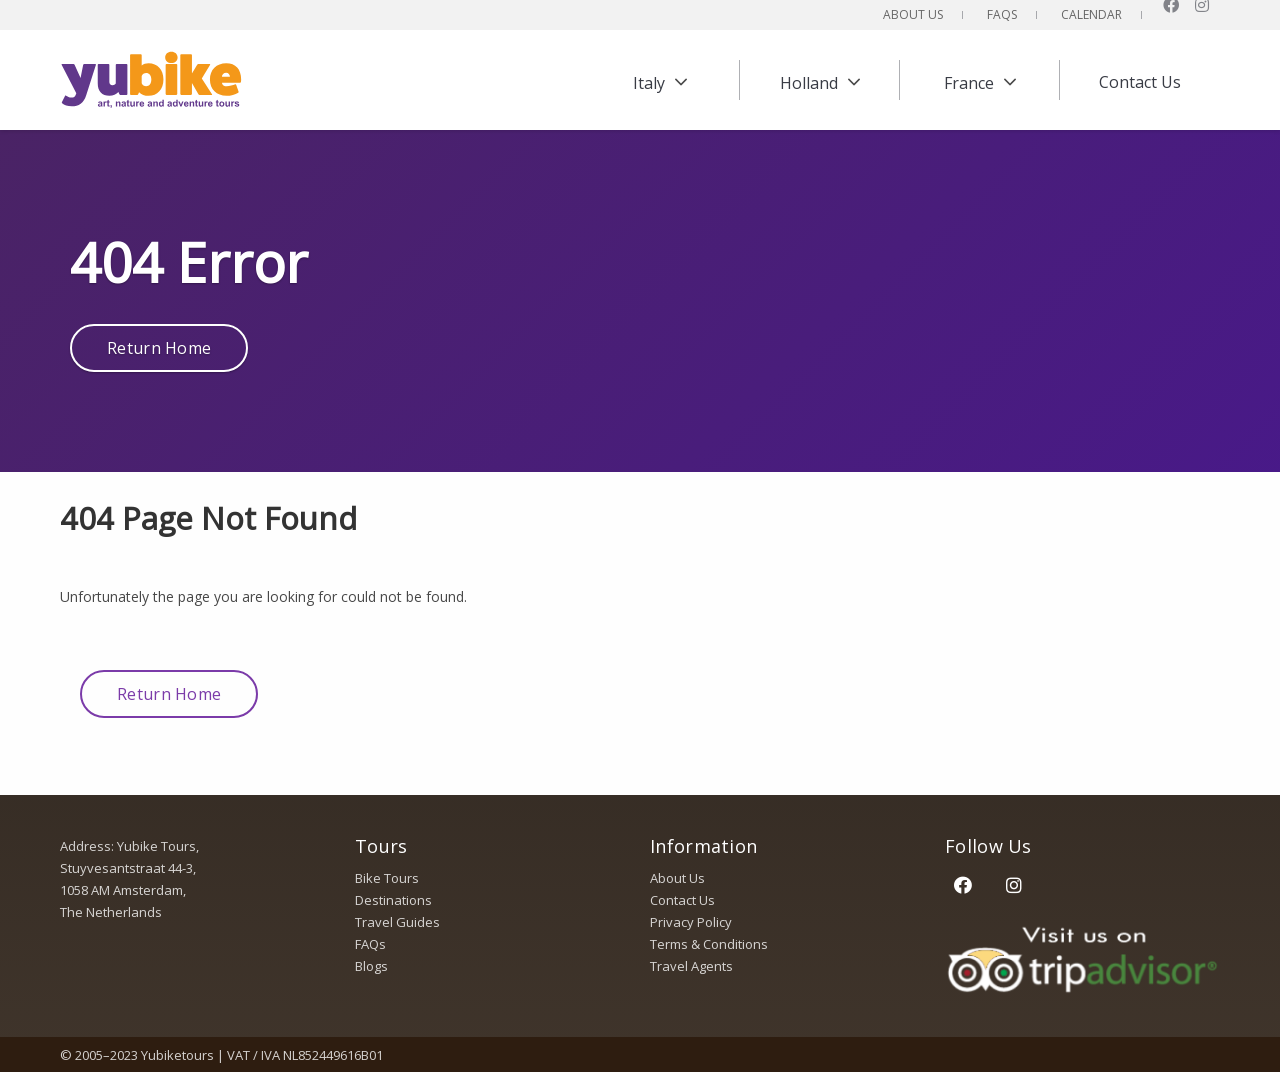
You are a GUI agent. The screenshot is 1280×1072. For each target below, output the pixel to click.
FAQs (1002, 14)
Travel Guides (397, 922)
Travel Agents (691, 966)
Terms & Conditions (709, 944)
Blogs (371, 966)
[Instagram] (1013, 884)
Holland (809, 83)
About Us (913, 14)
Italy (649, 83)
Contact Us (1140, 82)
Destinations (393, 900)
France (969, 83)
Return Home (159, 348)
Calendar (1091, 14)
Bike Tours (387, 878)
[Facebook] (962, 884)
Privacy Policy (691, 922)
